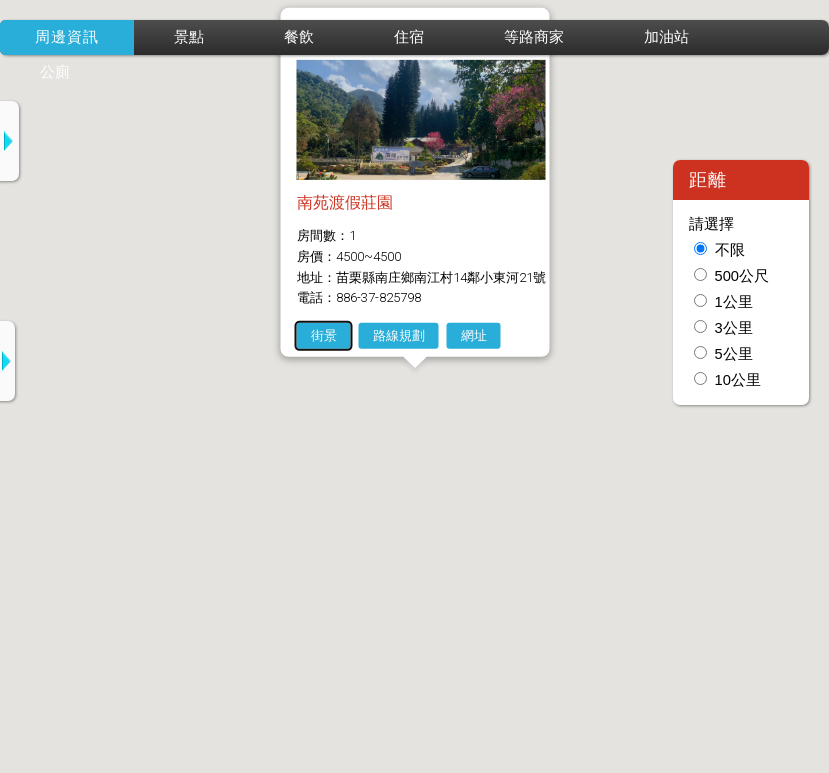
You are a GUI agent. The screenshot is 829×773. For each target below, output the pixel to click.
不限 (730, 250)
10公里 (738, 380)
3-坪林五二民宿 (171, 575)
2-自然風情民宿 (171, 477)
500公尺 (742, 276)
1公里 (734, 302)
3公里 (734, 328)
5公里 (734, 354)
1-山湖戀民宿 (163, 379)
